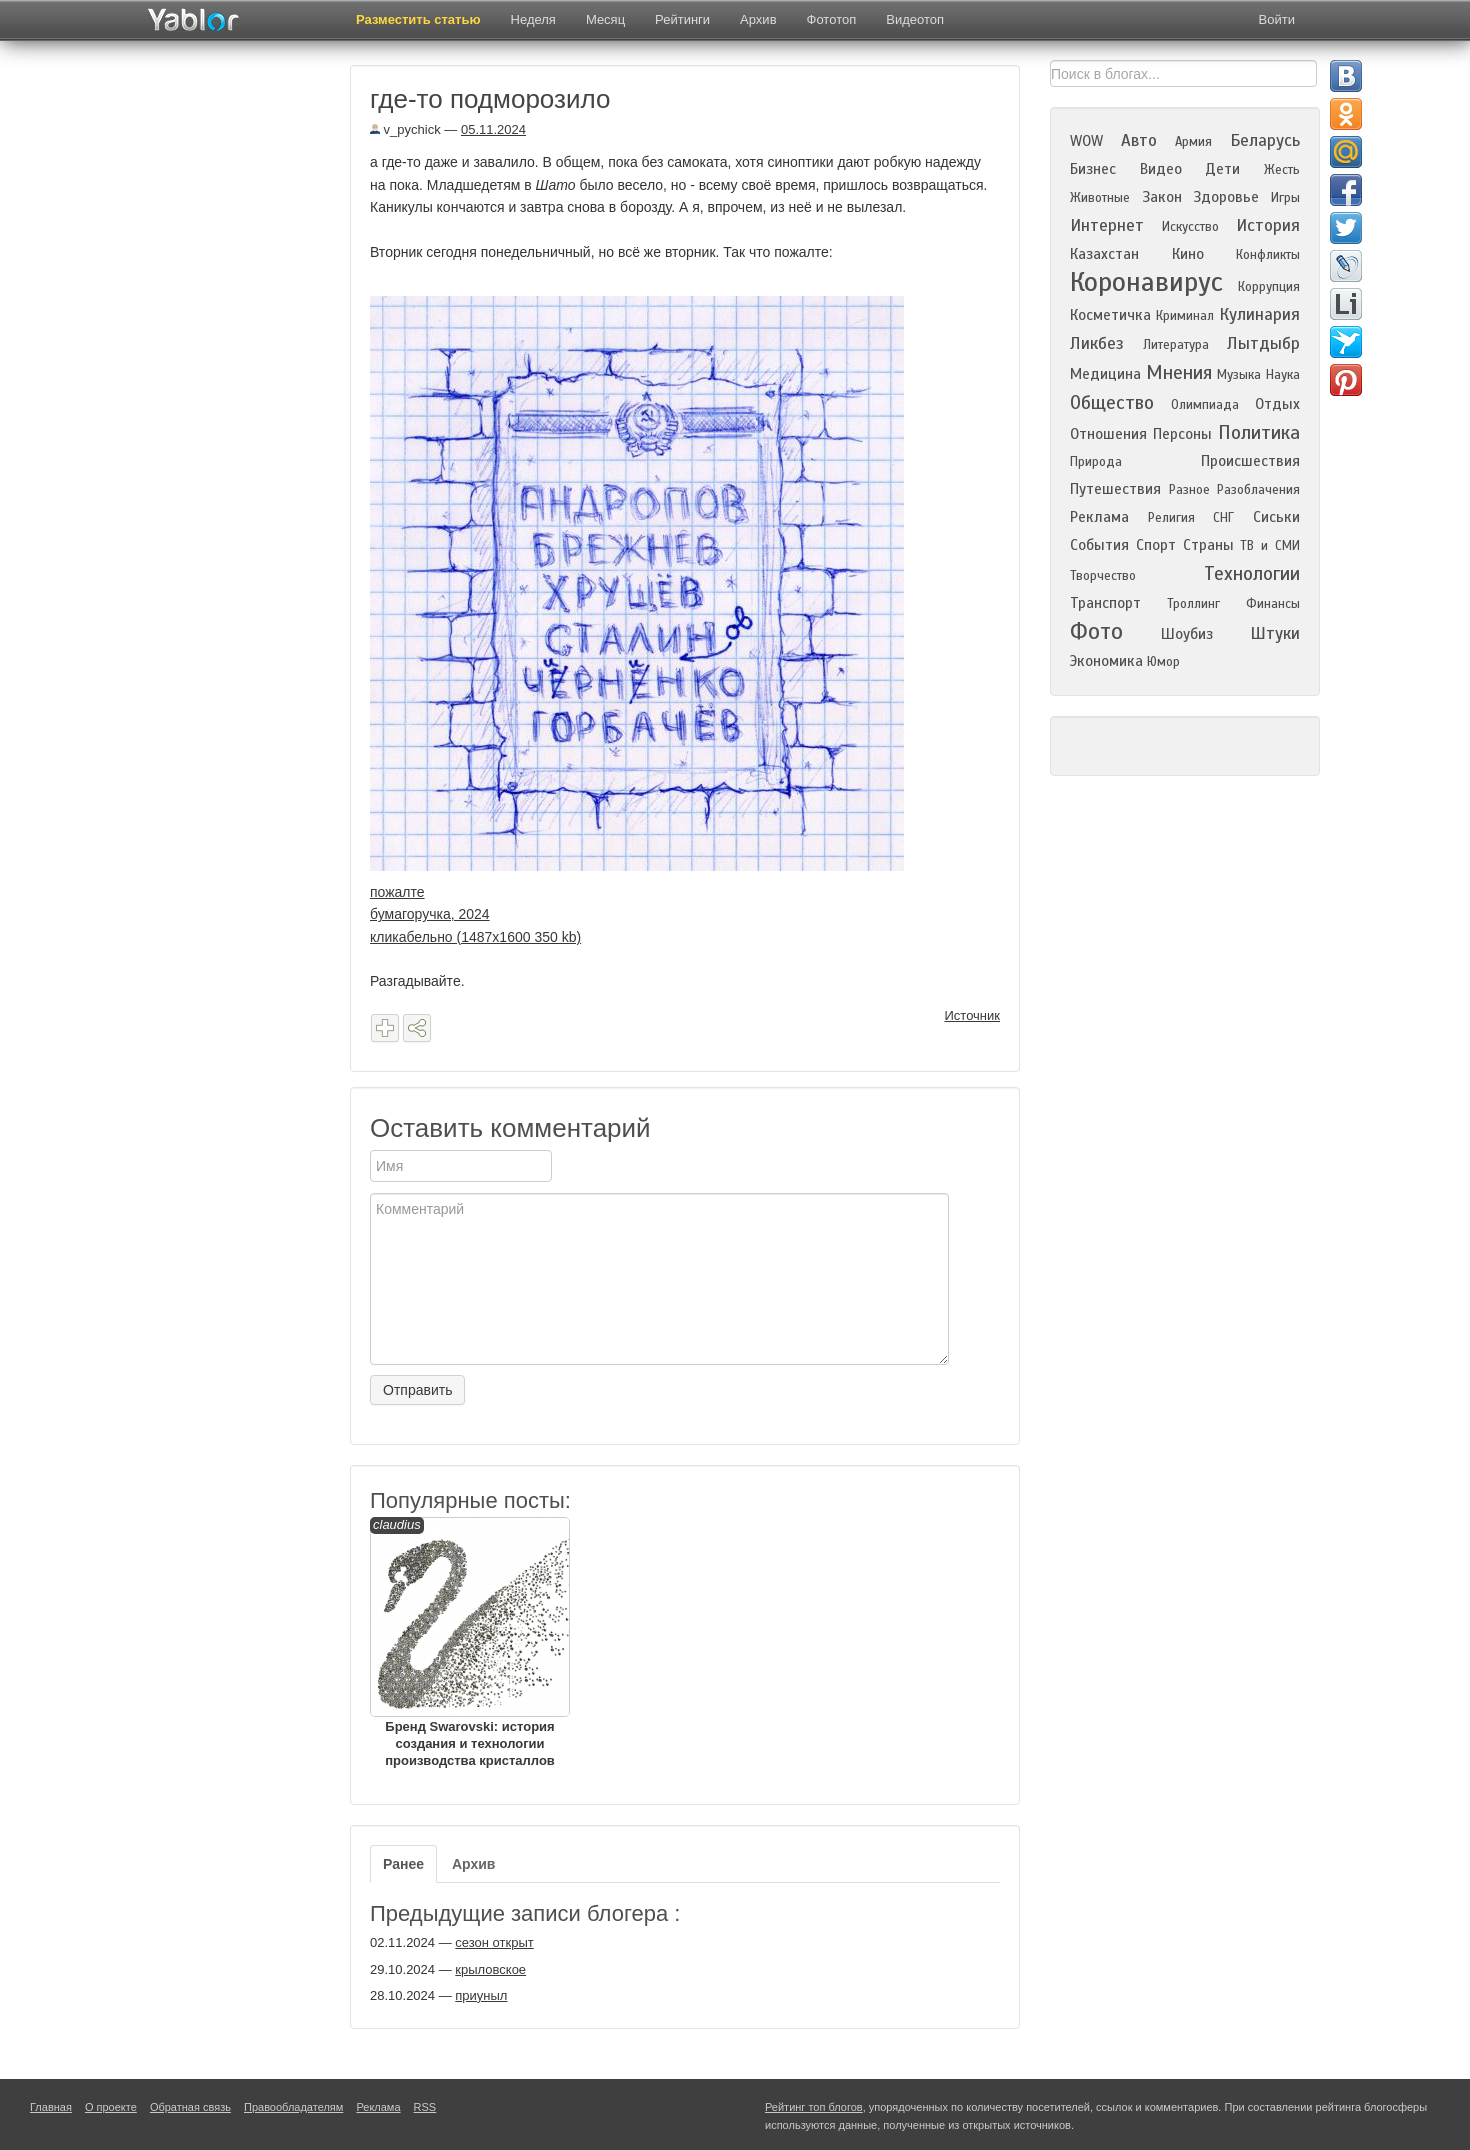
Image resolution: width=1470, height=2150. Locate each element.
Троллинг (1193, 604)
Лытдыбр (1263, 343)
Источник (973, 1015)
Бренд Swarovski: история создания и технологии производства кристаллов (470, 1642)
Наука (1283, 375)
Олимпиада (1205, 405)
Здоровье (1226, 197)
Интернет (1107, 225)
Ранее (403, 1864)
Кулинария (1259, 314)
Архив (758, 19)
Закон (1162, 197)
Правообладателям (293, 2107)
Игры (1285, 198)
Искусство (1190, 227)
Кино (1188, 254)
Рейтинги (682, 19)
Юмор (1163, 662)
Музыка (1239, 375)
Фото (1096, 631)
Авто (1139, 140)
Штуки (1275, 633)
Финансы (1273, 604)
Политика (1259, 432)
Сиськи (1276, 517)
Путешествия (1115, 489)
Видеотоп (915, 19)
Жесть (1282, 170)
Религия (1171, 518)
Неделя (533, 19)
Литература (1176, 345)
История (1268, 225)
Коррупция (1269, 287)
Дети (1222, 169)
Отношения (1108, 434)
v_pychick (405, 129)
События (1099, 545)
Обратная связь (190, 2107)
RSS (425, 2107)
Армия (1193, 142)
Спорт (1156, 545)
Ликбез (1097, 343)
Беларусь (1265, 140)
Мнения (1179, 372)
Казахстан (1104, 254)
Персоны (1182, 434)
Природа (1096, 462)
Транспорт (1105, 603)
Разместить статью (418, 19)
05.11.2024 (493, 129)
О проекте (111, 2107)
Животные (1100, 198)
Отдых (1277, 404)
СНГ (1223, 518)
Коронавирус (1146, 282)
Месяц (605, 19)
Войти (1277, 19)
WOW (1086, 141)
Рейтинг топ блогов (814, 2107)
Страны (1208, 545)
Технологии (1252, 573)
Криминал (1185, 316)
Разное (1189, 490)
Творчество (1103, 576)
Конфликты (1268, 255)
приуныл (481, 1995)
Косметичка (1110, 315)
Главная (51, 2107)
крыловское (490, 1969)
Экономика (1106, 661)
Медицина (1105, 374)
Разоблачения (1258, 490)
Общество (1112, 402)
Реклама (1099, 517)
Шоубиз (1187, 634)
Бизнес (1093, 169)
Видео (1161, 169)
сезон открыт (494, 1942)
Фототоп (832, 19)
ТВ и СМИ (1270, 546)
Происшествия (1250, 461)
